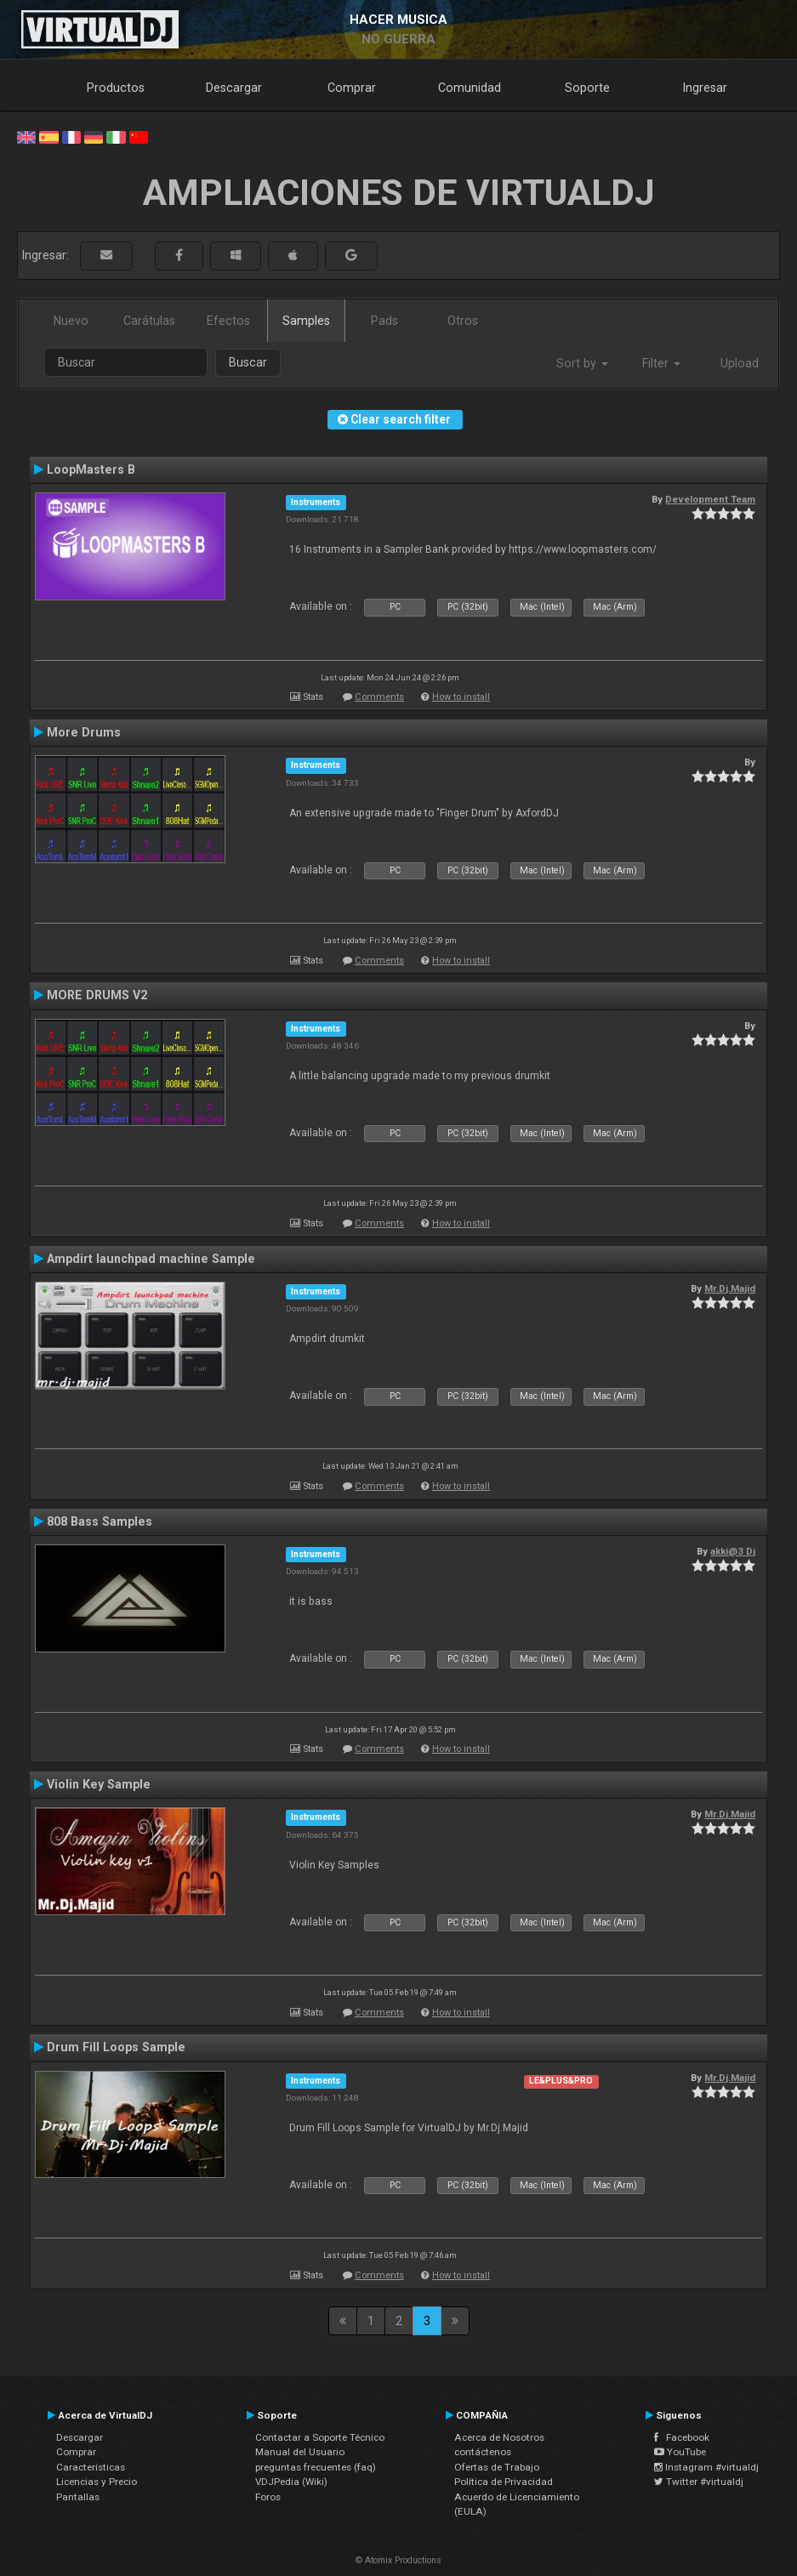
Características (90, 2467)
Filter (661, 363)
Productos (116, 87)
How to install (461, 696)
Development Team (710, 499)
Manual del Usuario (299, 2452)
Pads (384, 320)
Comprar (351, 87)
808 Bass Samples (99, 1521)
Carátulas (149, 320)
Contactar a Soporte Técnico (319, 2437)
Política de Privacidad (503, 2482)
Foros (268, 2497)
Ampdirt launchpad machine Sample (151, 1258)
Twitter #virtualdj (698, 2482)
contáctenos (482, 2452)
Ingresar (705, 87)
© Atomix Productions (398, 2560)
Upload (739, 363)
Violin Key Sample (99, 1784)
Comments (379, 696)
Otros (462, 320)
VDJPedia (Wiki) (291, 2482)
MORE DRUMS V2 (97, 995)
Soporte (587, 87)
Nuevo (71, 320)
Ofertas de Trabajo (496, 2467)
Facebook (681, 2437)
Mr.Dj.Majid (729, 1288)
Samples (306, 320)
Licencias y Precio (96, 2482)
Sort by (582, 363)
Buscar (248, 362)
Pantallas (78, 2497)
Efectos (228, 320)
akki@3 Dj (732, 1551)
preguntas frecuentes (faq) (315, 2467)
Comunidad (469, 87)
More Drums (84, 732)
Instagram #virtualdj (706, 2467)
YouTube (680, 2452)
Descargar (234, 87)
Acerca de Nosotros (499, 2437)
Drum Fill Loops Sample (116, 2047)
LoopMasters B (91, 469)
